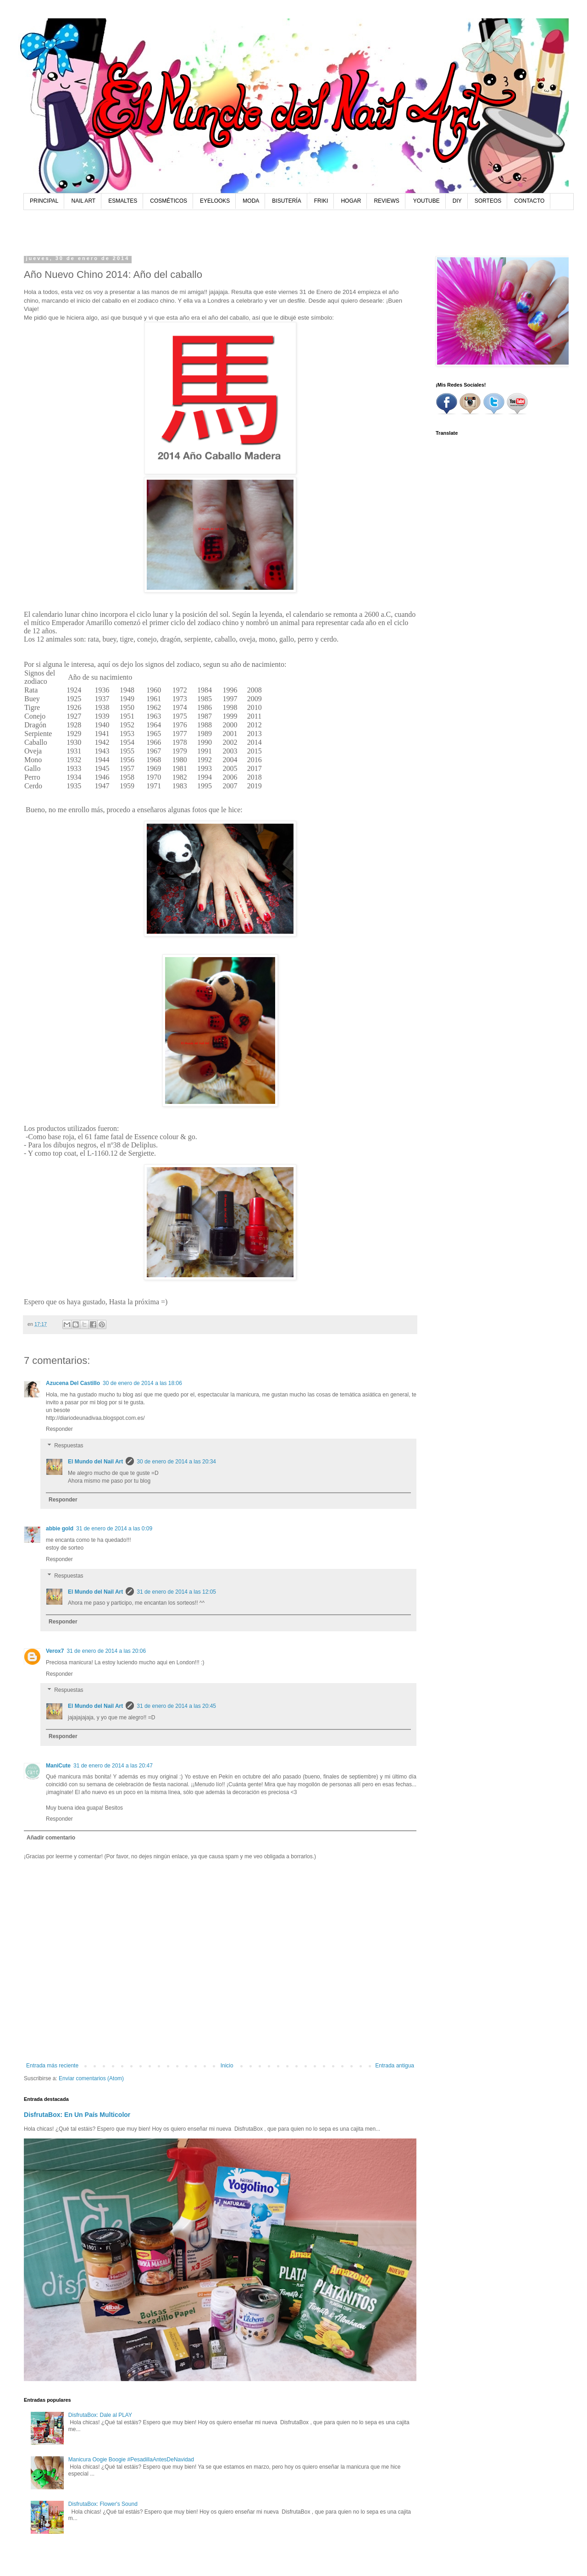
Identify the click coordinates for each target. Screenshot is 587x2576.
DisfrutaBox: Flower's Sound (103, 2504)
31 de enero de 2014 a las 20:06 (106, 1651)
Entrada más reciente (52, 2065)
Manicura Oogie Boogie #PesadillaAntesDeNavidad (131, 2459)
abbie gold (59, 1528)
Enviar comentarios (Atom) (91, 2078)
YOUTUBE (426, 201)
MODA (251, 201)
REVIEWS (386, 201)
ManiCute (58, 1765)
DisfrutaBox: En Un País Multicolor (77, 2114)
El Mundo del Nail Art (95, 1461)
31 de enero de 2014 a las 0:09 (114, 1528)
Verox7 (55, 1651)
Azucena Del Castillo (73, 1383)
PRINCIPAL (44, 201)
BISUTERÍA (286, 201)
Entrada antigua (394, 2065)
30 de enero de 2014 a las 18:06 (142, 1383)
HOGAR (351, 201)
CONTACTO (529, 201)
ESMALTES (122, 201)
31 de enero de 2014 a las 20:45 (176, 1706)
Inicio (227, 2065)
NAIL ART (83, 201)
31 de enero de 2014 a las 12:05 (176, 1592)
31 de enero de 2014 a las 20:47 (113, 1765)
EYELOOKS (215, 201)
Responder (59, 1429)
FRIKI (321, 201)
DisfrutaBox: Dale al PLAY (100, 2415)
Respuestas (68, 1445)
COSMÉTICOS (168, 201)
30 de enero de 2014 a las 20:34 (176, 1461)
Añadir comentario (51, 1837)
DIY (457, 201)
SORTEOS (488, 201)
